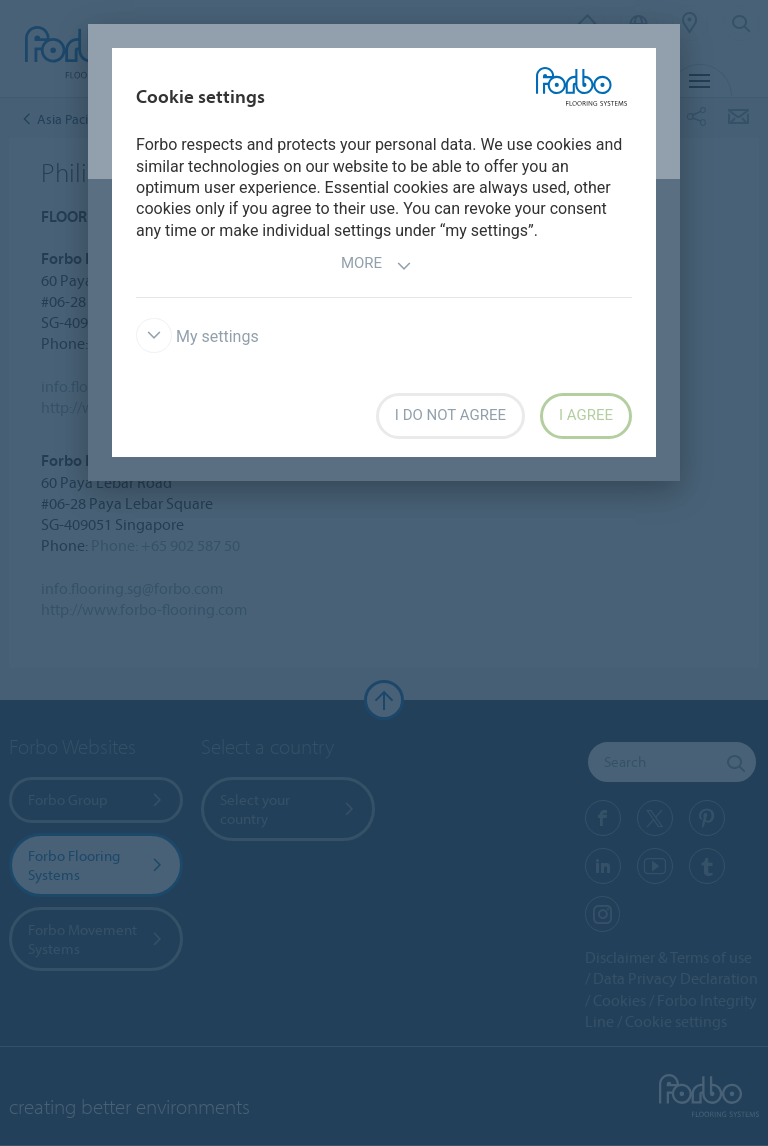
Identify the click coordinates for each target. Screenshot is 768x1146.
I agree (586, 415)
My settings (197, 336)
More (376, 265)
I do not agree (450, 415)
